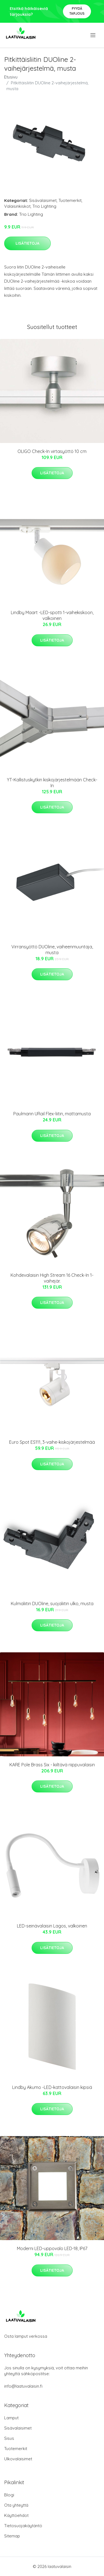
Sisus (9, 2438)
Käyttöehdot (16, 2515)
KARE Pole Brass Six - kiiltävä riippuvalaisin (52, 1764)
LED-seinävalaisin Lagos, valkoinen (52, 1926)
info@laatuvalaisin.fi (23, 2386)
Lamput (11, 2417)
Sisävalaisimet (43, 200)
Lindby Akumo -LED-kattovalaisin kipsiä (52, 2087)
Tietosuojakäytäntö (23, 2525)
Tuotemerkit (70, 200)
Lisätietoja (27, 243)
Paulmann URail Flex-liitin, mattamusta (52, 1113)
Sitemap (12, 2536)
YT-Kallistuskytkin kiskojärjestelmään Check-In (52, 782)
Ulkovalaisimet (18, 2458)
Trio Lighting (44, 206)
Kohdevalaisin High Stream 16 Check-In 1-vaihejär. (52, 1278)
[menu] (93, 35)
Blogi (9, 2495)
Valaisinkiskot (17, 206)
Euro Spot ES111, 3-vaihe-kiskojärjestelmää (52, 1442)
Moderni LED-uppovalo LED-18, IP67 (52, 2248)
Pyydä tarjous (77, 11)
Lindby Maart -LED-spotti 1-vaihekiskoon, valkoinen (52, 615)
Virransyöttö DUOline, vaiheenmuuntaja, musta (52, 949)
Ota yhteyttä (16, 2505)
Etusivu (10, 77)
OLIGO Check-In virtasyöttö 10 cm (52, 451)
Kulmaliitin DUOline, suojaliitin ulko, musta (52, 1603)
